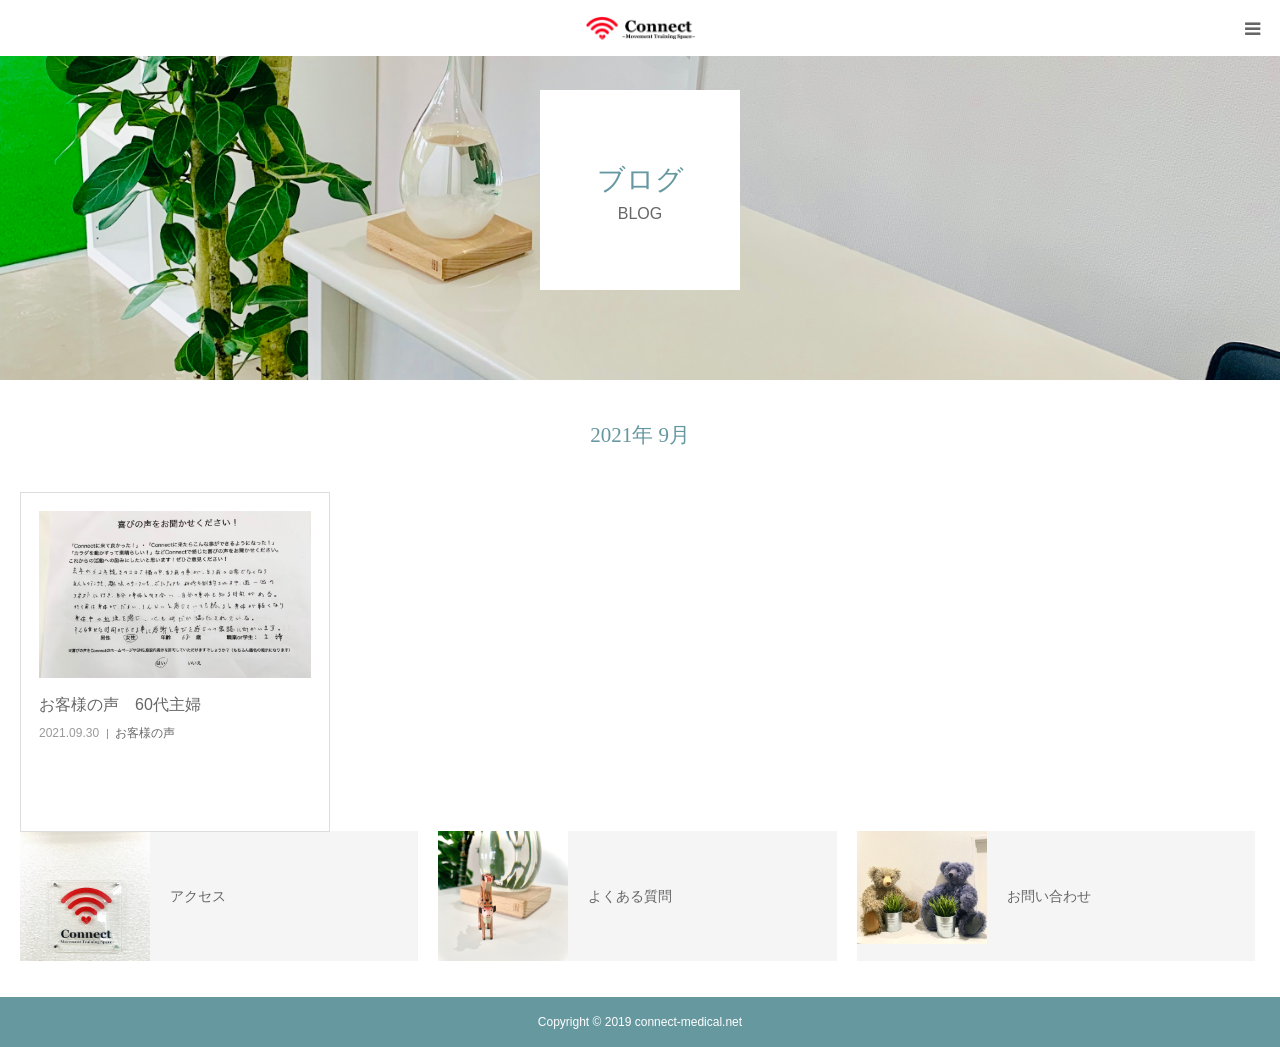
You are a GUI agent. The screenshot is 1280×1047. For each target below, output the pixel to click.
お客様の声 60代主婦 (120, 704)
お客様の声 (145, 733)
